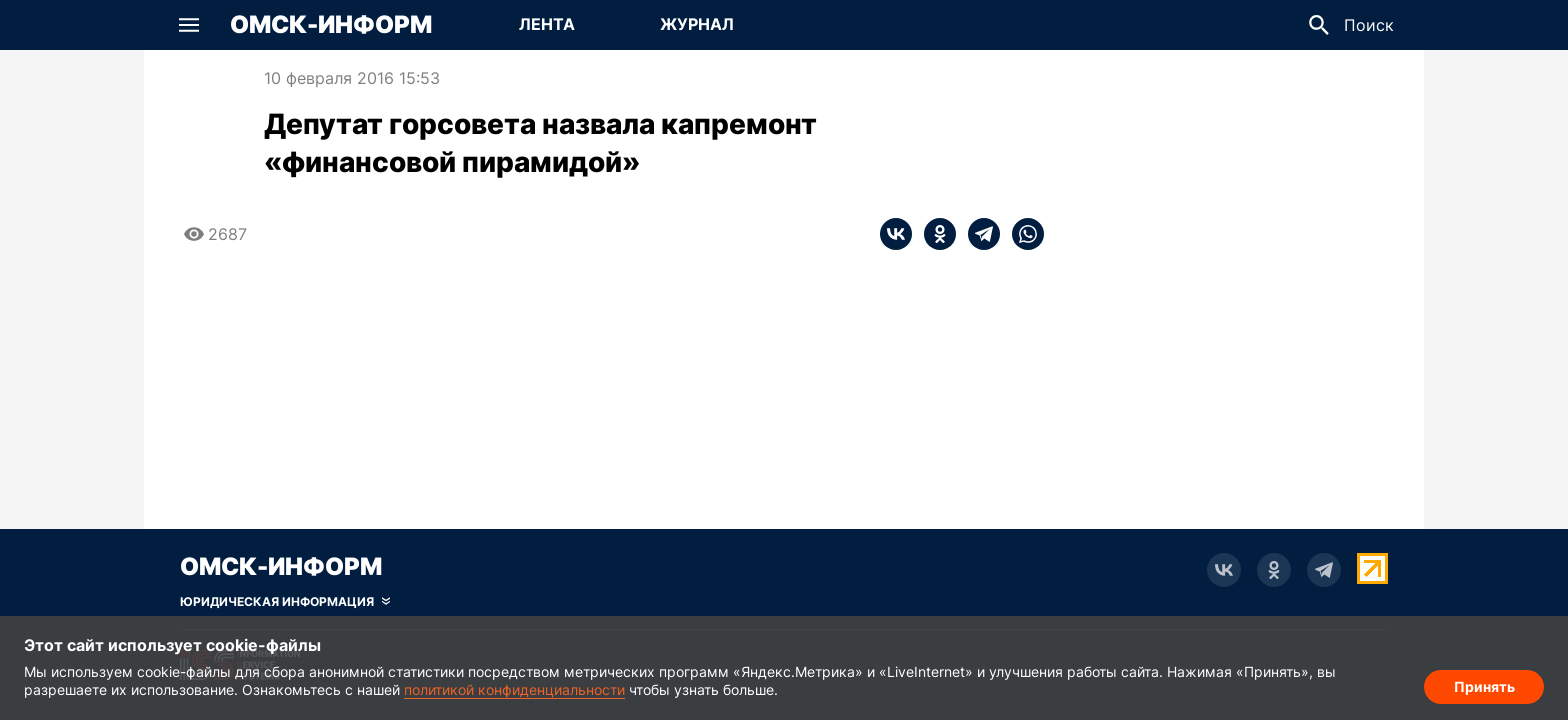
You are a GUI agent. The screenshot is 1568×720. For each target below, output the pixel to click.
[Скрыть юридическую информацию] (285, 602)
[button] (189, 25)
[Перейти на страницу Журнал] (697, 25)
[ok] (934, 234)
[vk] (896, 234)
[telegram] (978, 234)
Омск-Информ (331, 25)
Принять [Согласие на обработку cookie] (1484, 685)
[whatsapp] (1022, 234)
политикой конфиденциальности (514, 689)
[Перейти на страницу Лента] (547, 25)
